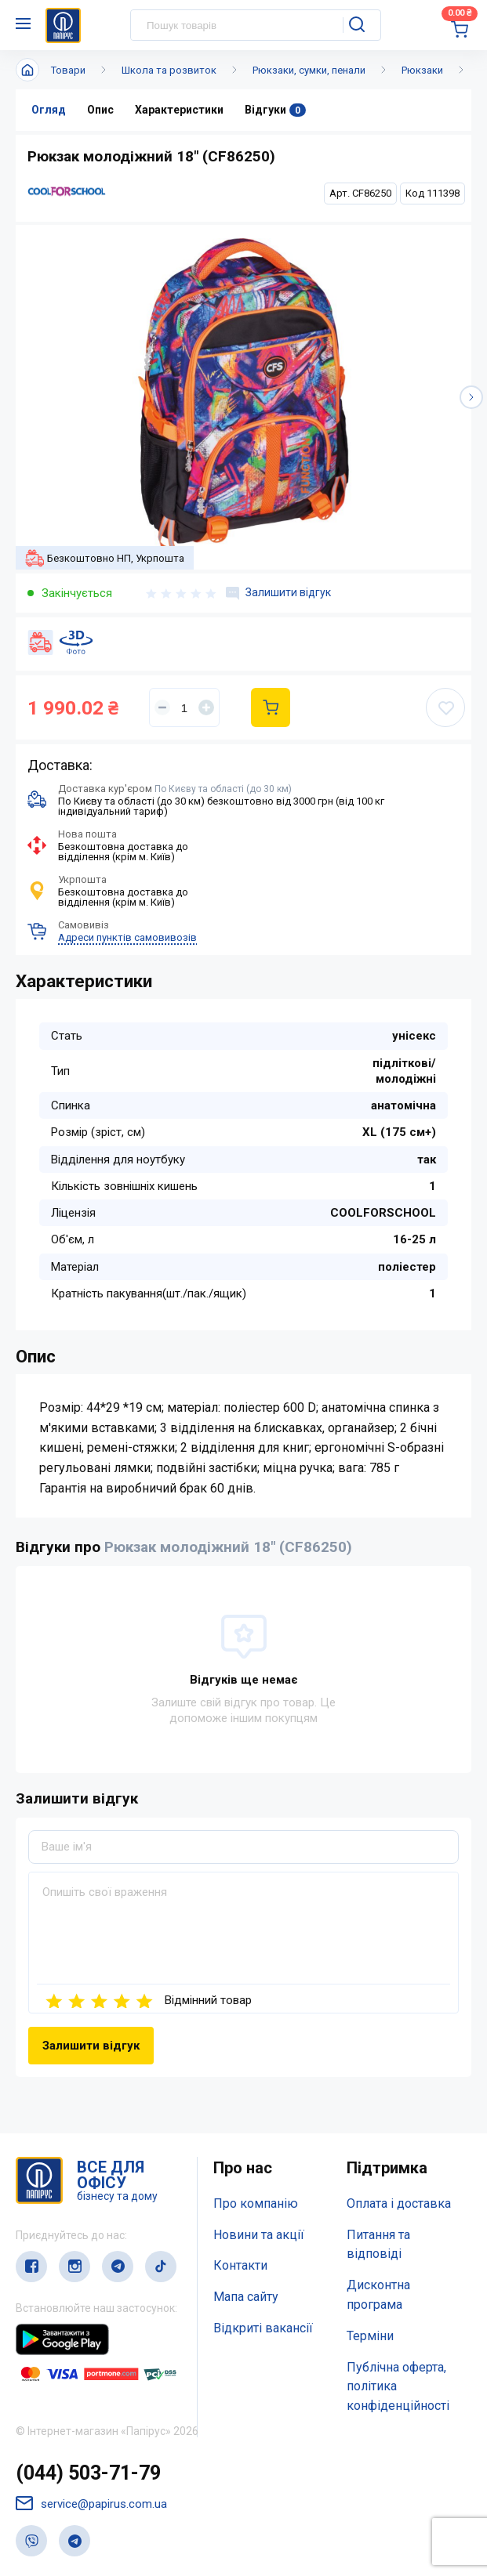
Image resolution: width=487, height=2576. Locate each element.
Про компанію (255, 2203)
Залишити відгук (278, 593)
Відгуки (275, 110)
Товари (68, 70)
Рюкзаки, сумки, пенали (309, 70)
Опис (100, 109)
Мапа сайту (245, 2296)
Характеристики (179, 109)
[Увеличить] (206, 707)
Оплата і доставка (399, 2203)
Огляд (48, 109)
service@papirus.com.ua (91, 2503)
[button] (471, 397)
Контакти (240, 2265)
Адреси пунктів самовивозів (127, 937)
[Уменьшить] (162, 707)
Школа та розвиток (169, 70)
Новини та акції (258, 2234)
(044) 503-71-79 (88, 2473)
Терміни (370, 2335)
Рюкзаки (422, 70)
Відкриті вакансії (263, 2328)
